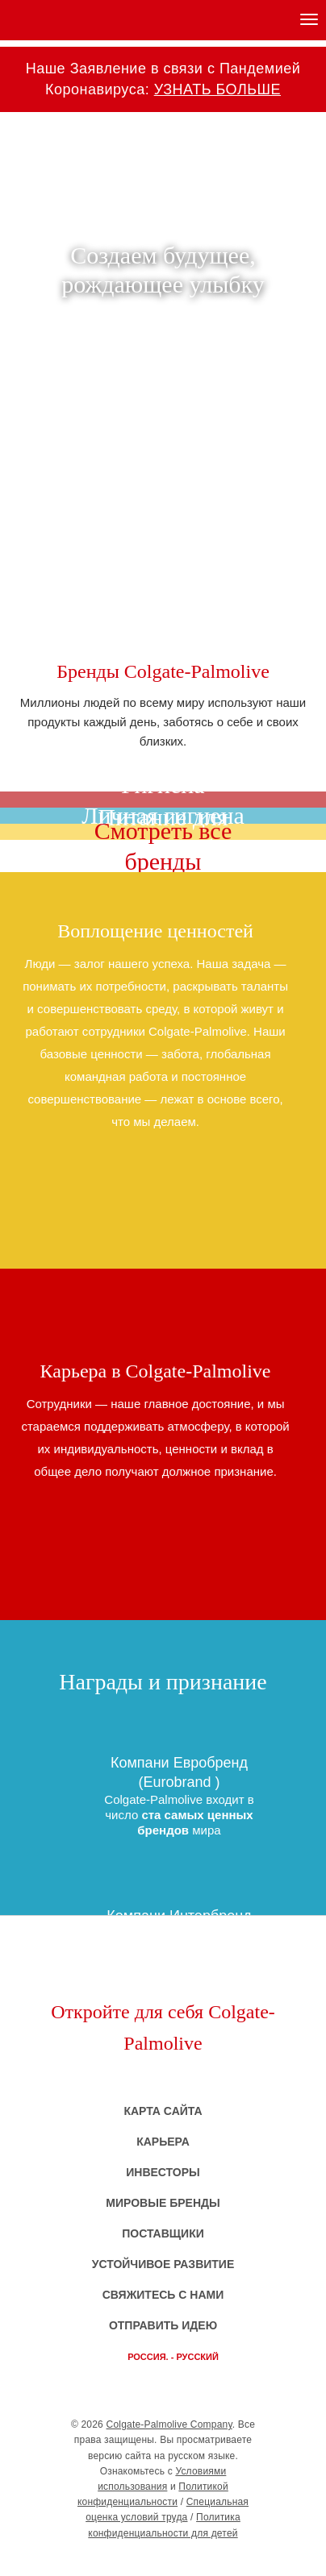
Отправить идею (163, 2325)
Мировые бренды (162, 2202)
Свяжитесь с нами (163, 2294)
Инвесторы (163, 2172)
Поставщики (163, 2233)
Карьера (163, 2141)
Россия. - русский (173, 2357)
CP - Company (163, 2558)
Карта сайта (162, 2110)
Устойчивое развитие (163, 2264)
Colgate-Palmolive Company (169, 2424)
